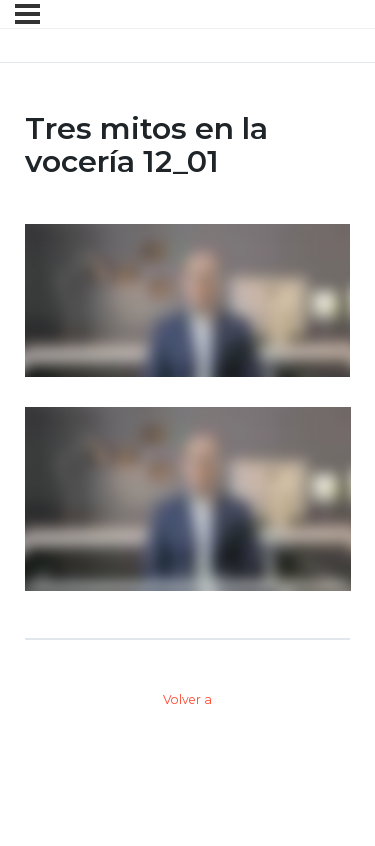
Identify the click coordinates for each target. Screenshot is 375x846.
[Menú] (27, 14)
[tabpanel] (188, 408)
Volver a (187, 699)
